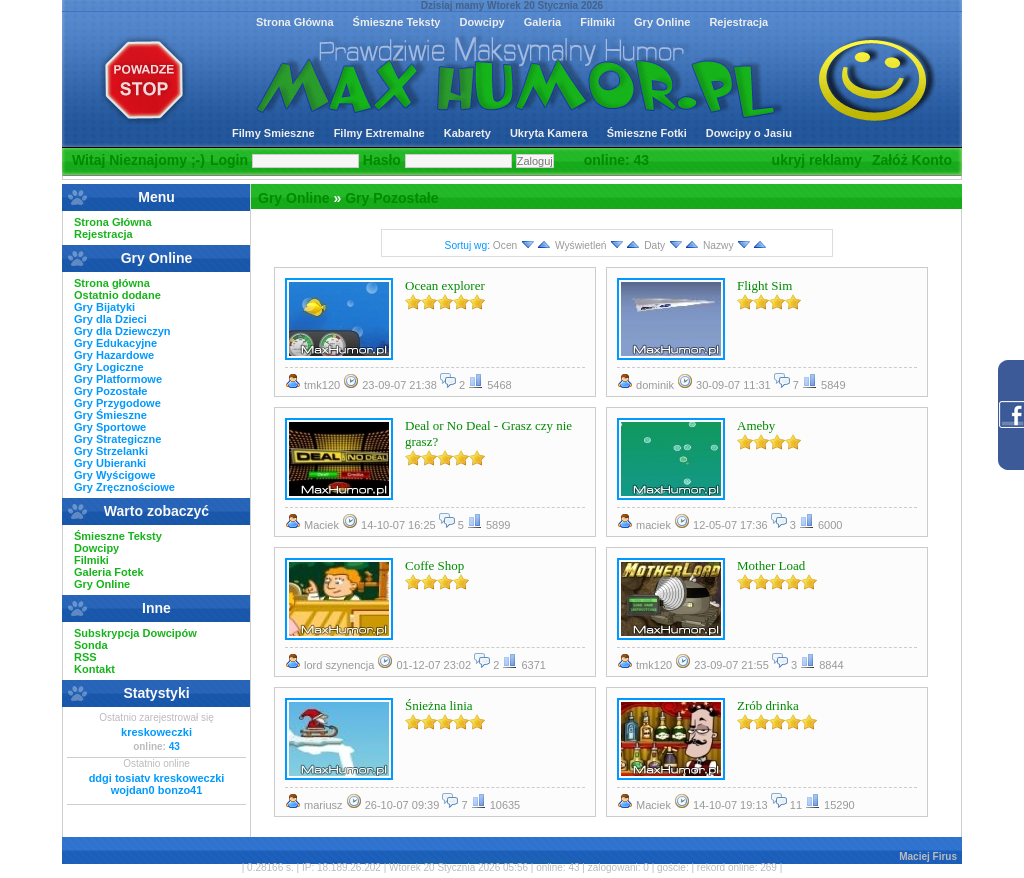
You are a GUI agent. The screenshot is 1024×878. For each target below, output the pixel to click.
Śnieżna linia (439, 705)
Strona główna (112, 283)
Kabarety (467, 133)
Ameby (756, 425)
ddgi (100, 778)
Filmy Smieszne (273, 133)
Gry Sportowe (110, 427)
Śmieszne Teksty (397, 22)
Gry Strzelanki (111, 451)
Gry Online (662, 22)
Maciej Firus (928, 856)
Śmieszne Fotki (647, 133)
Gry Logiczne (109, 367)
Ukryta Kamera (549, 133)
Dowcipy (481, 22)
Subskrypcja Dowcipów (135, 633)
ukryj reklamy (817, 160)
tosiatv (132, 778)
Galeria (542, 22)
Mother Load (771, 565)
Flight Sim (764, 285)
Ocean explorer (445, 285)
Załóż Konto (912, 160)
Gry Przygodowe (117, 403)
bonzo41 (180, 790)
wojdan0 (133, 790)
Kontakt (94, 669)
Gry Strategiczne (117, 439)
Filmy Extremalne (379, 133)
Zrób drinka (768, 705)
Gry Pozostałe (391, 198)
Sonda (91, 645)
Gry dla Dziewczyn (122, 331)
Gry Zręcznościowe (124, 487)
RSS (85, 657)
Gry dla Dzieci (110, 319)
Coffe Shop (434, 565)
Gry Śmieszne (110, 415)
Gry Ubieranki (110, 463)
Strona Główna (295, 22)
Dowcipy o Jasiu (749, 133)
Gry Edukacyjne (115, 343)
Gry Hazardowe (114, 355)
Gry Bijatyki (104, 307)
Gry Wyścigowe (115, 475)
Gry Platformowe (118, 379)
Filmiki (597, 22)
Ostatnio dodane (117, 295)
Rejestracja (738, 22)
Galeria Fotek (109, 572)
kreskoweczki (156, 732)
